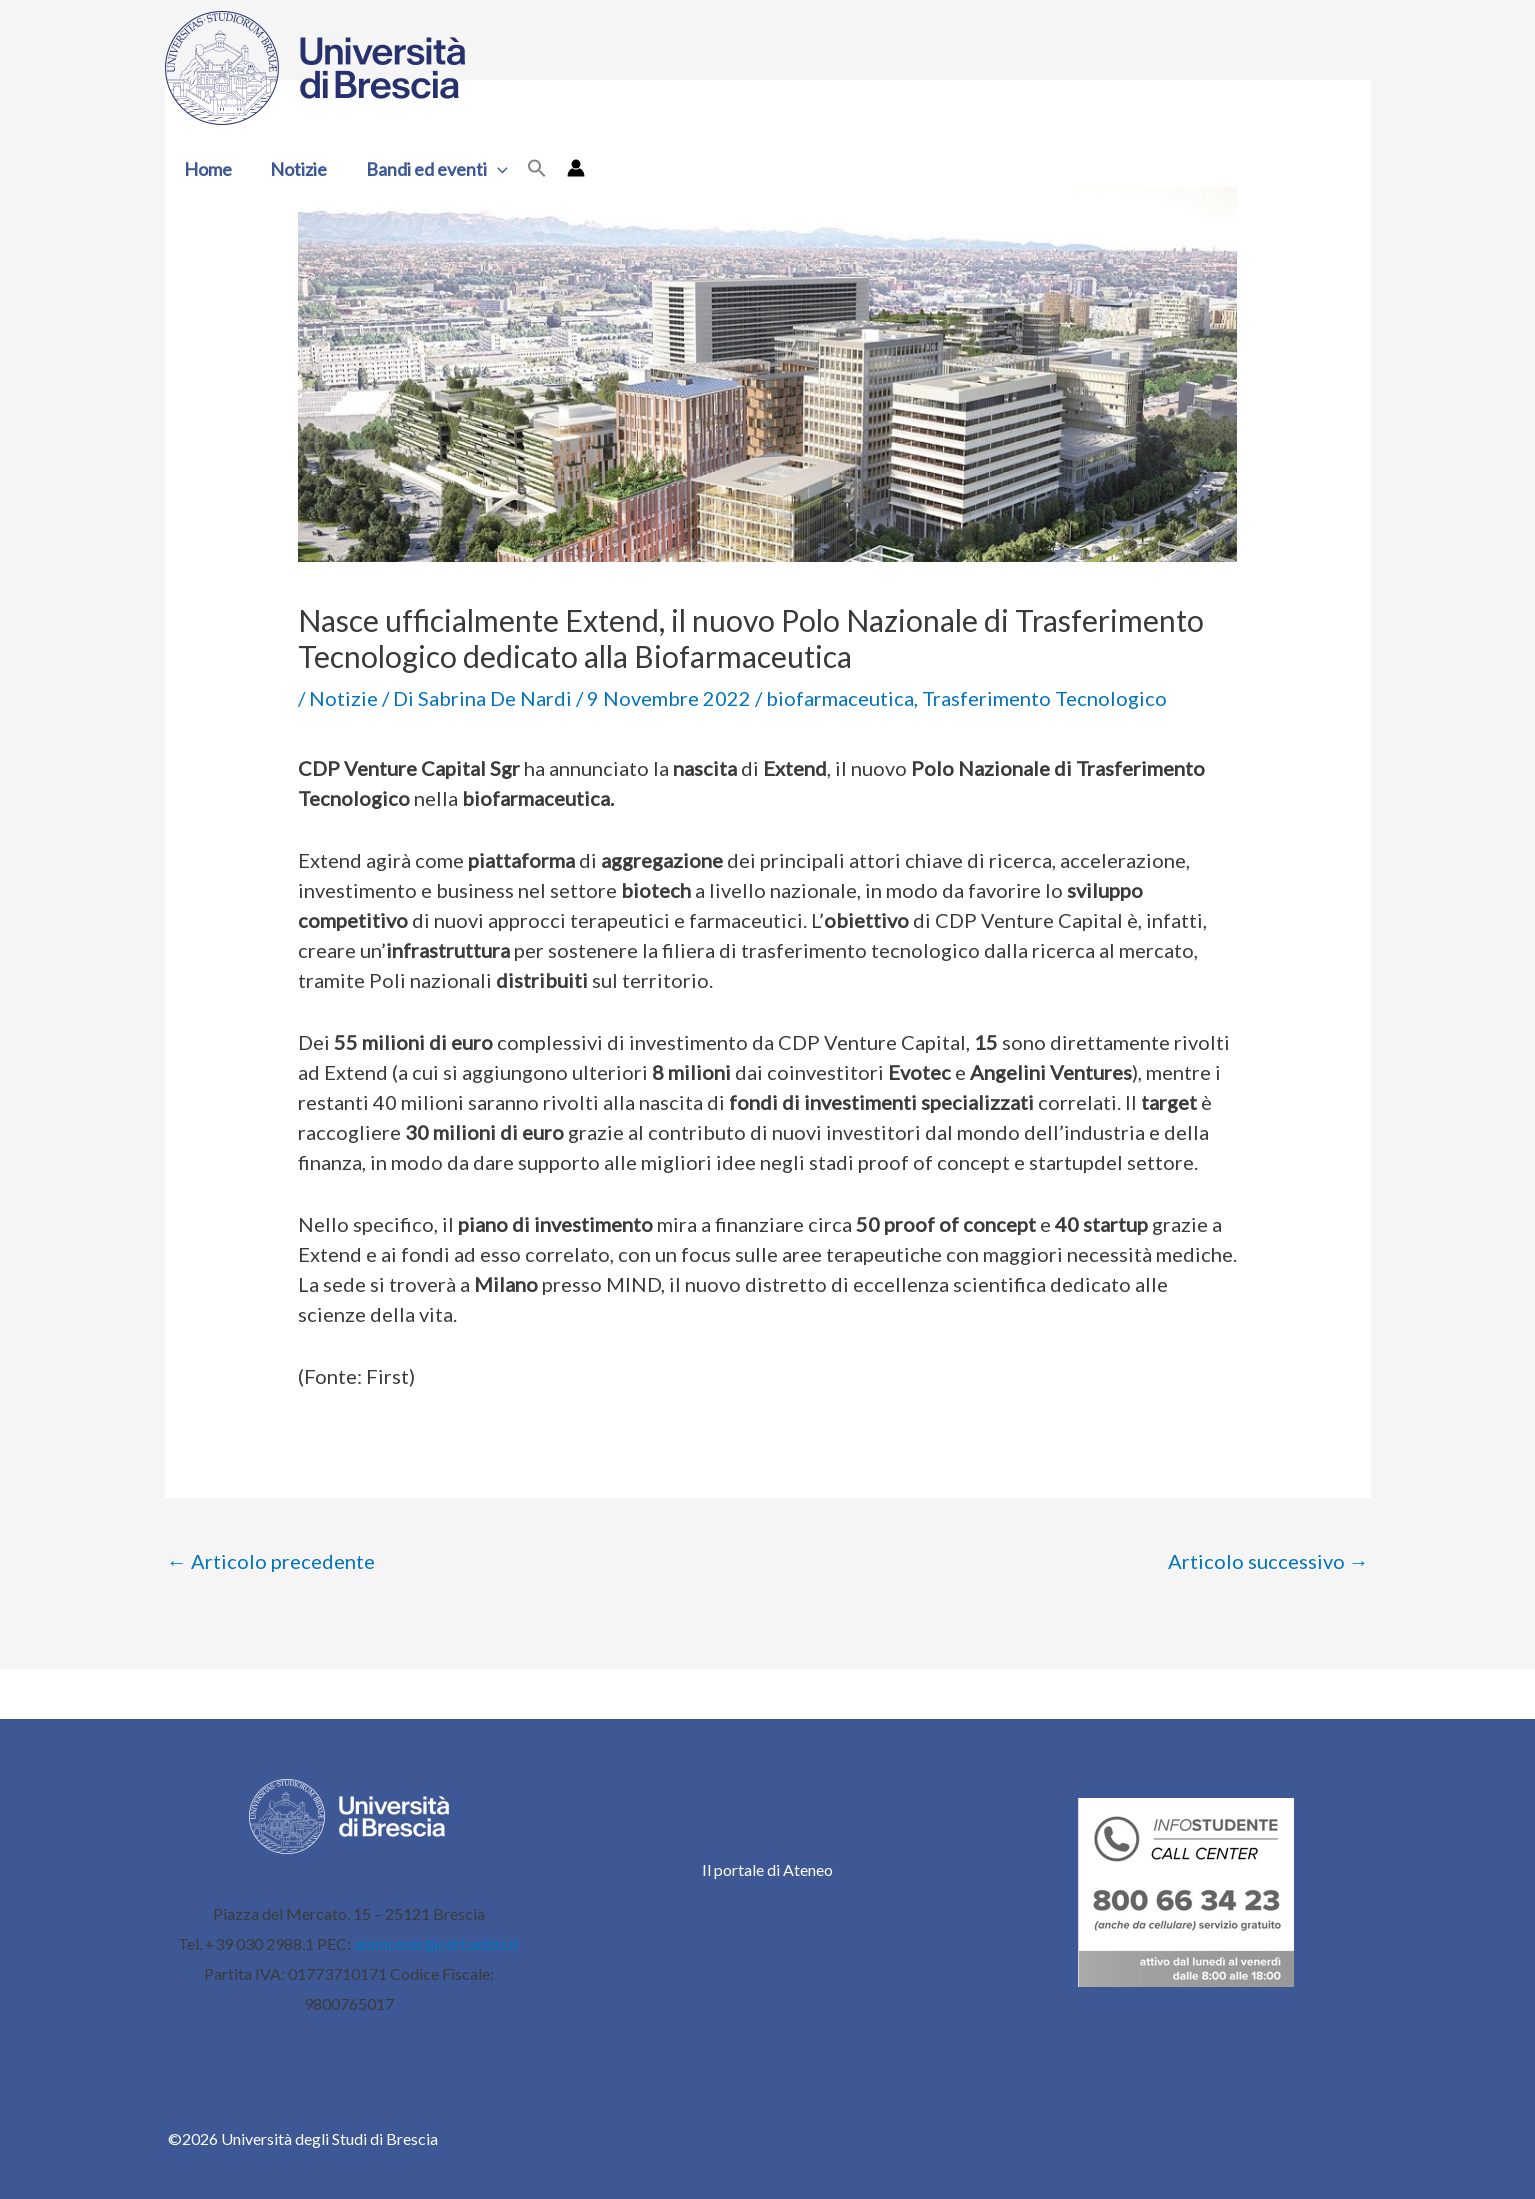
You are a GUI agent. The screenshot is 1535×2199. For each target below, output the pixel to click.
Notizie (295, 169)
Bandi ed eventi (431, 169)
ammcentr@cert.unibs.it (436, 1943)
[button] (491, 169)
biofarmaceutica (840, 698)
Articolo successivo (1268, 1561)
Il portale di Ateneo (767, 1869)
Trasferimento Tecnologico (1044, 698)
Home (207, 169)
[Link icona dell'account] (568, 168)
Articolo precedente (271, 1561)
